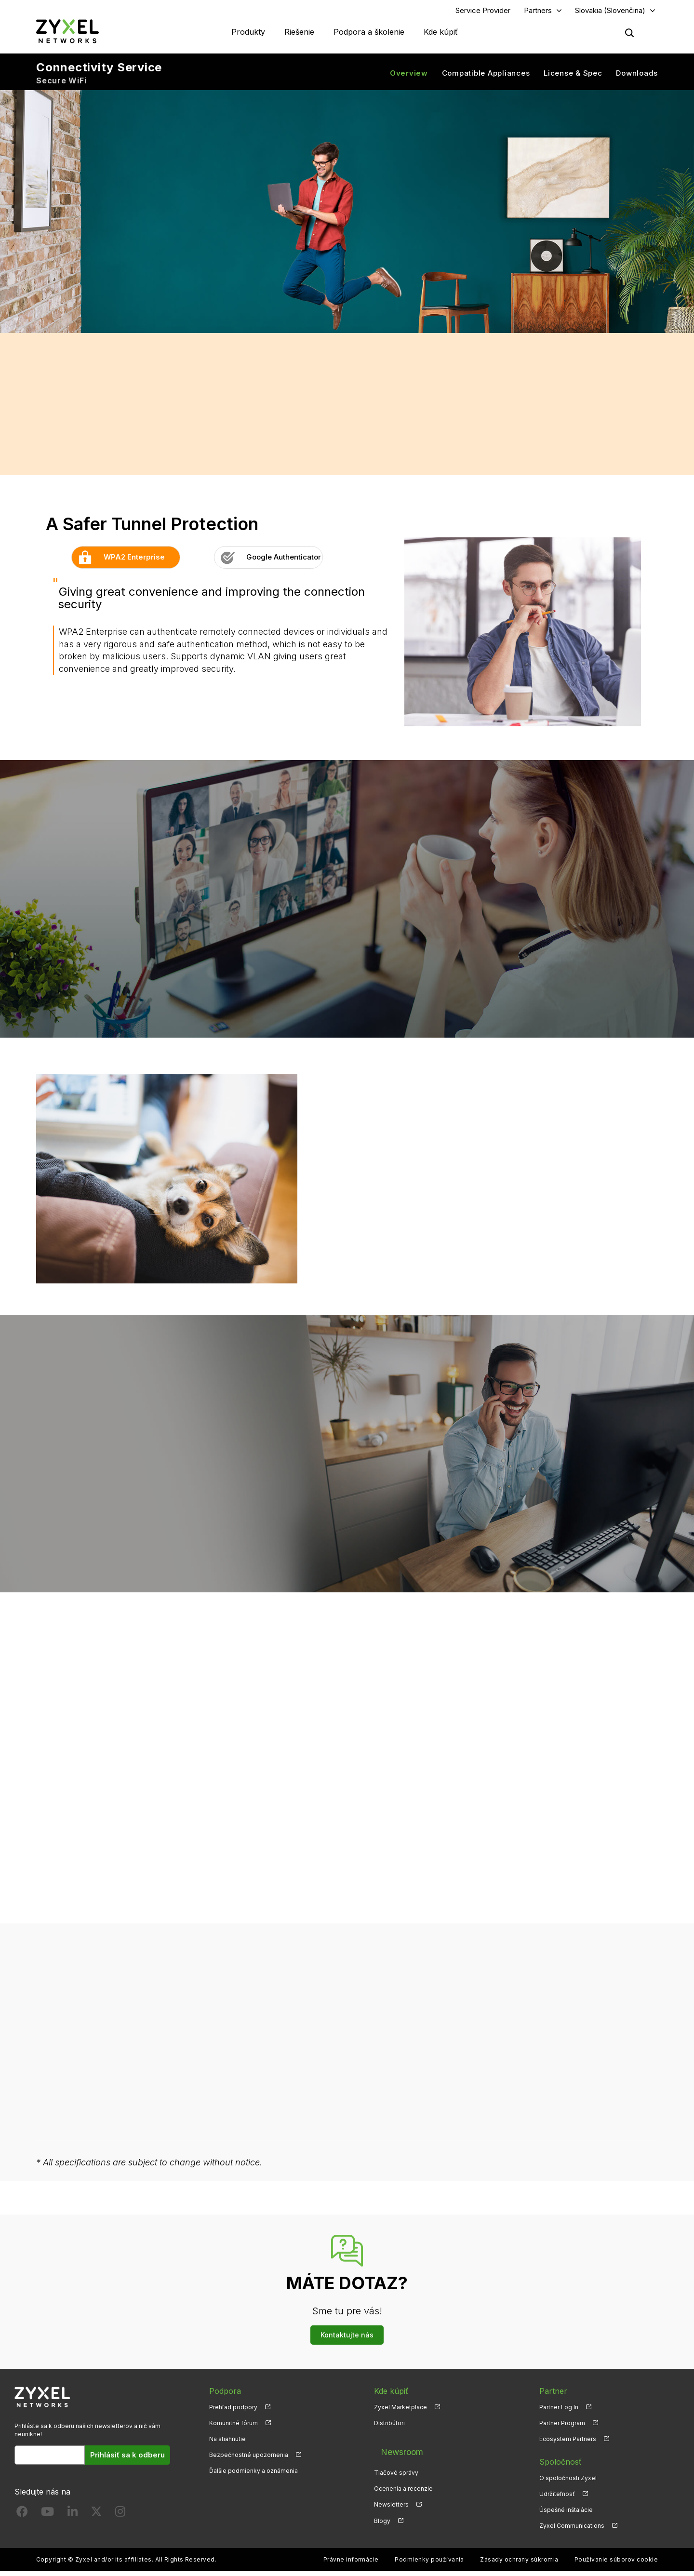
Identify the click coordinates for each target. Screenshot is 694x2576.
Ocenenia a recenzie (403, 2482)
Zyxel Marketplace (400, 2411)
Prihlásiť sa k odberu (127, 2459)
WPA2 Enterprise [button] (118, 561)
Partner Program (562, 2427)
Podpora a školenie (369, 34)
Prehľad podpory (233, 2411)
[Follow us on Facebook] (22, 2518)
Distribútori (389, 2427)
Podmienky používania (429, 2564)
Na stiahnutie (227, 2443)
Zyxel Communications (571, 2530)
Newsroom (394, 2450)
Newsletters (391, 2498)
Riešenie (299, 34)
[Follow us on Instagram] (120, 2518)
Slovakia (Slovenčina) (610, 12)
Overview (409, 77)
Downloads (637, 77)
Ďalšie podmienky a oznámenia (253, 2475)
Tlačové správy (396, 2466)
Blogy (382, 2514)
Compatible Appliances (486, 77)
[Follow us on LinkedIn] (72, 2518)
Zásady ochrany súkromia (519, 2564)
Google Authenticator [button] (267, 561)
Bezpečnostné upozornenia (248, 2459)
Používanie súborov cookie (616, 2564)
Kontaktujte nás (347, 2339)
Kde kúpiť (441, 34)
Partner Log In (558, 2411)
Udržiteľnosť (557, 2498)
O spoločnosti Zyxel (568, 2482)
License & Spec (573, 77)
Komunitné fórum (233, 2427)
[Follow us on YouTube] (47, 2518)
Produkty (248, 34)
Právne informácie (351, 2564)
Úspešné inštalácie (566, 2514)
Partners (538, 12)
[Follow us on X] (96, 2518)
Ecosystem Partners (567, 2443)
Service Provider (482, 12)
